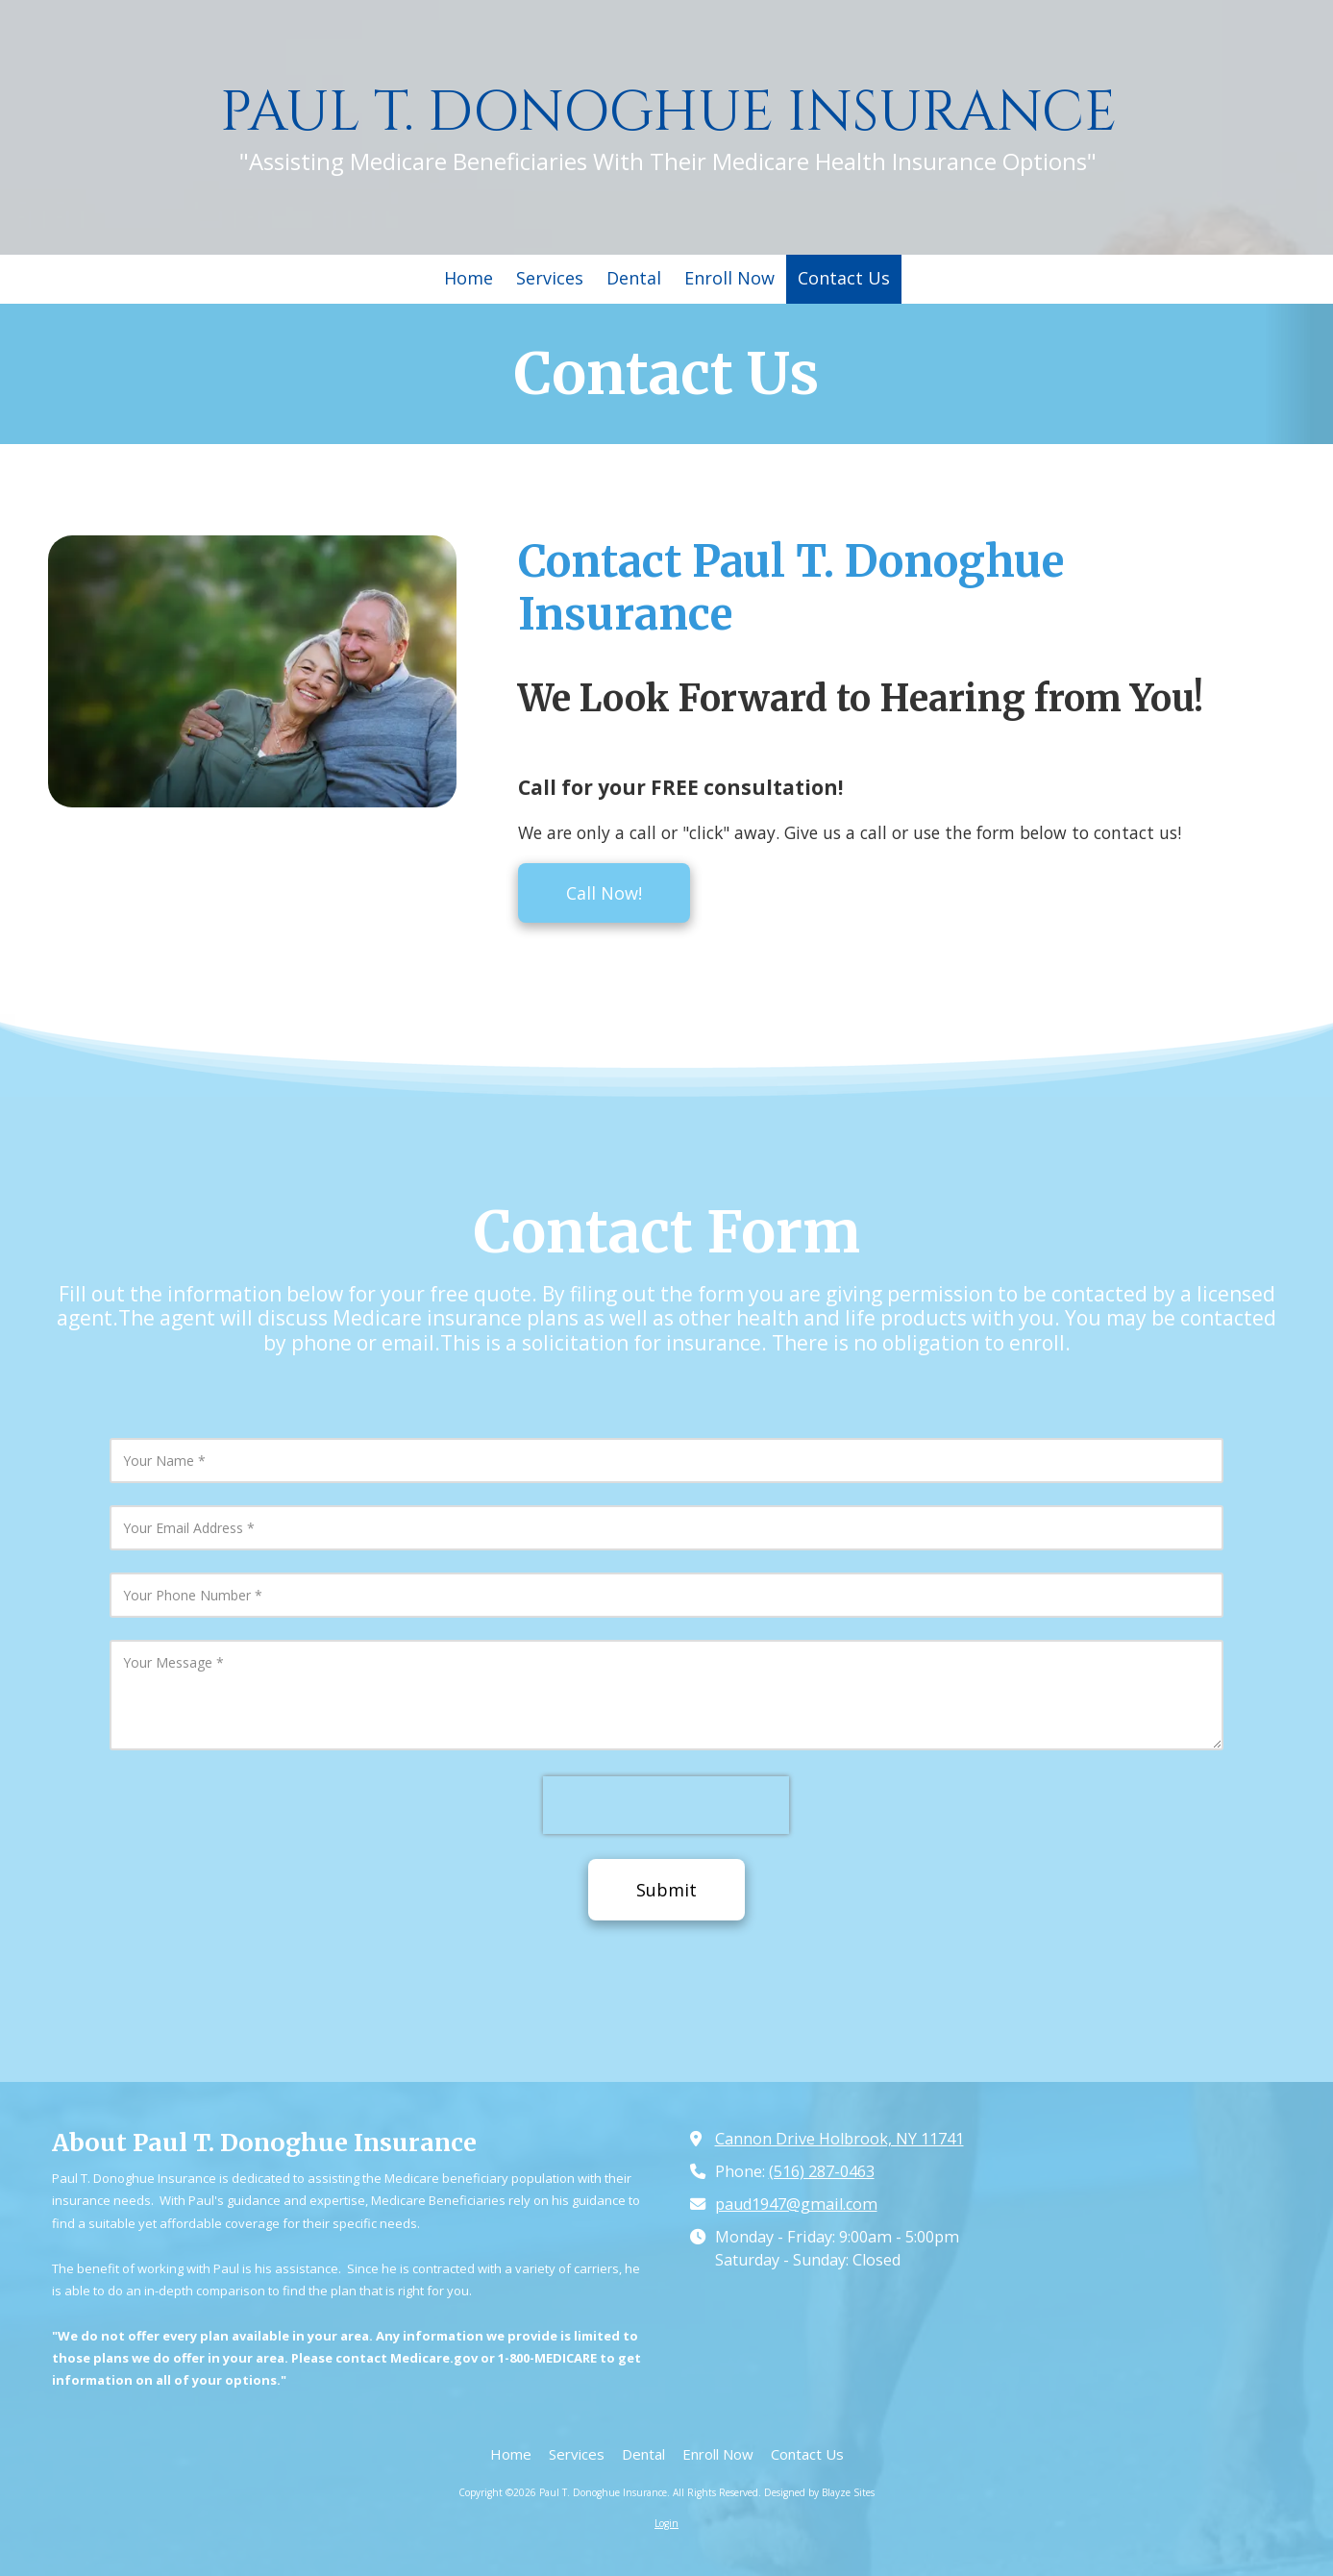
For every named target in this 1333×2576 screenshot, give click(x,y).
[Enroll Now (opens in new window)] (729, 279)
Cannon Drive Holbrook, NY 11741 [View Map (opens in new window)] (839, 2138)
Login (666, 2523)
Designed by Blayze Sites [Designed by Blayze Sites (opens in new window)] (819, 2492)
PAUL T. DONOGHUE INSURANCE (668, 113)
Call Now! (604, 892)
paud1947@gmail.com (796, 2204)
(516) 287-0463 (822, 2171)
